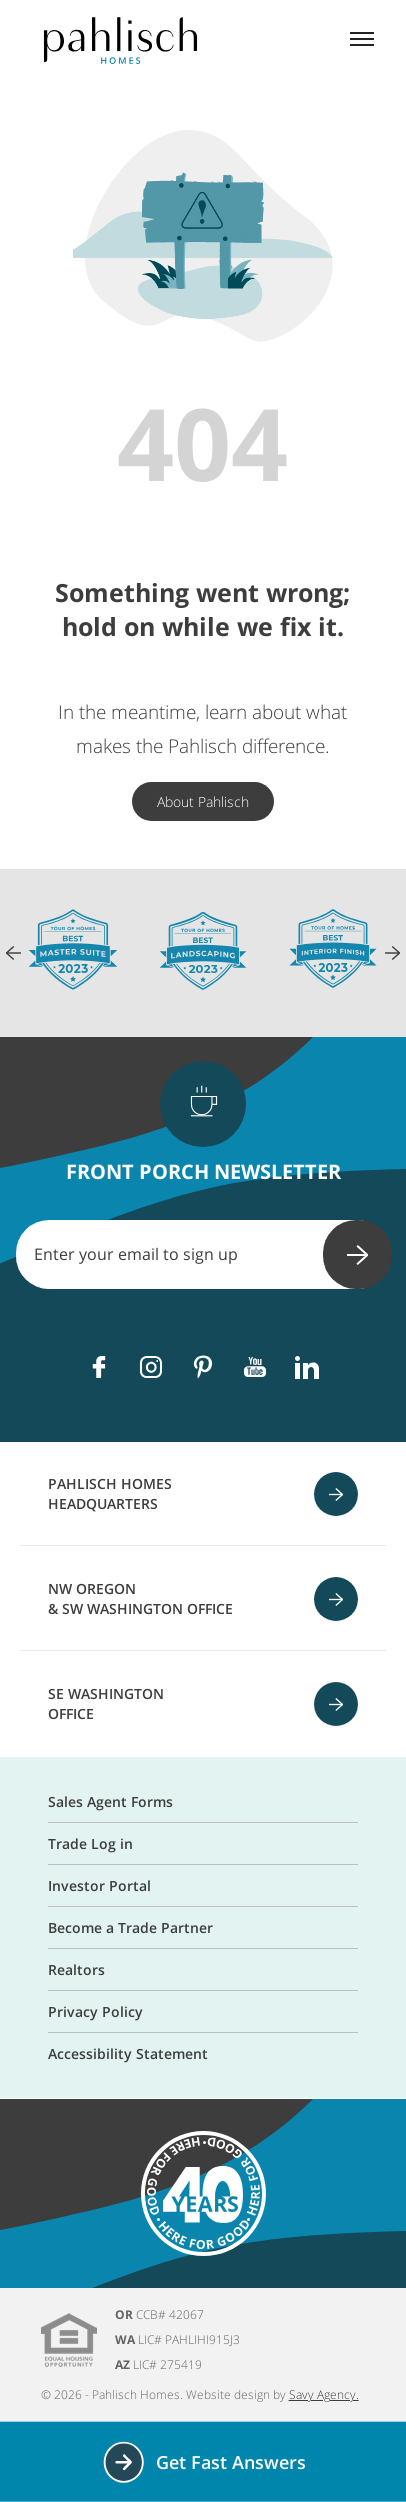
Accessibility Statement (128, 2053)
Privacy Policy (95, 2011)
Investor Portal (99, 1885)
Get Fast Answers (203, 2462)
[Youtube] (255, 1367)
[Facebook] (99, 1367)
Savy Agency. (324, 2394)
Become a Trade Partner (130, 1927)
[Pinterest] (203, 1367)
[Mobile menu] (362, 41)
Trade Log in (90, 1843)
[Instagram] (151, 1367)
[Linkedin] (307, 1367)
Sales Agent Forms (110, 1801)
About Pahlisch (203, 801)
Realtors (76, 1969)
